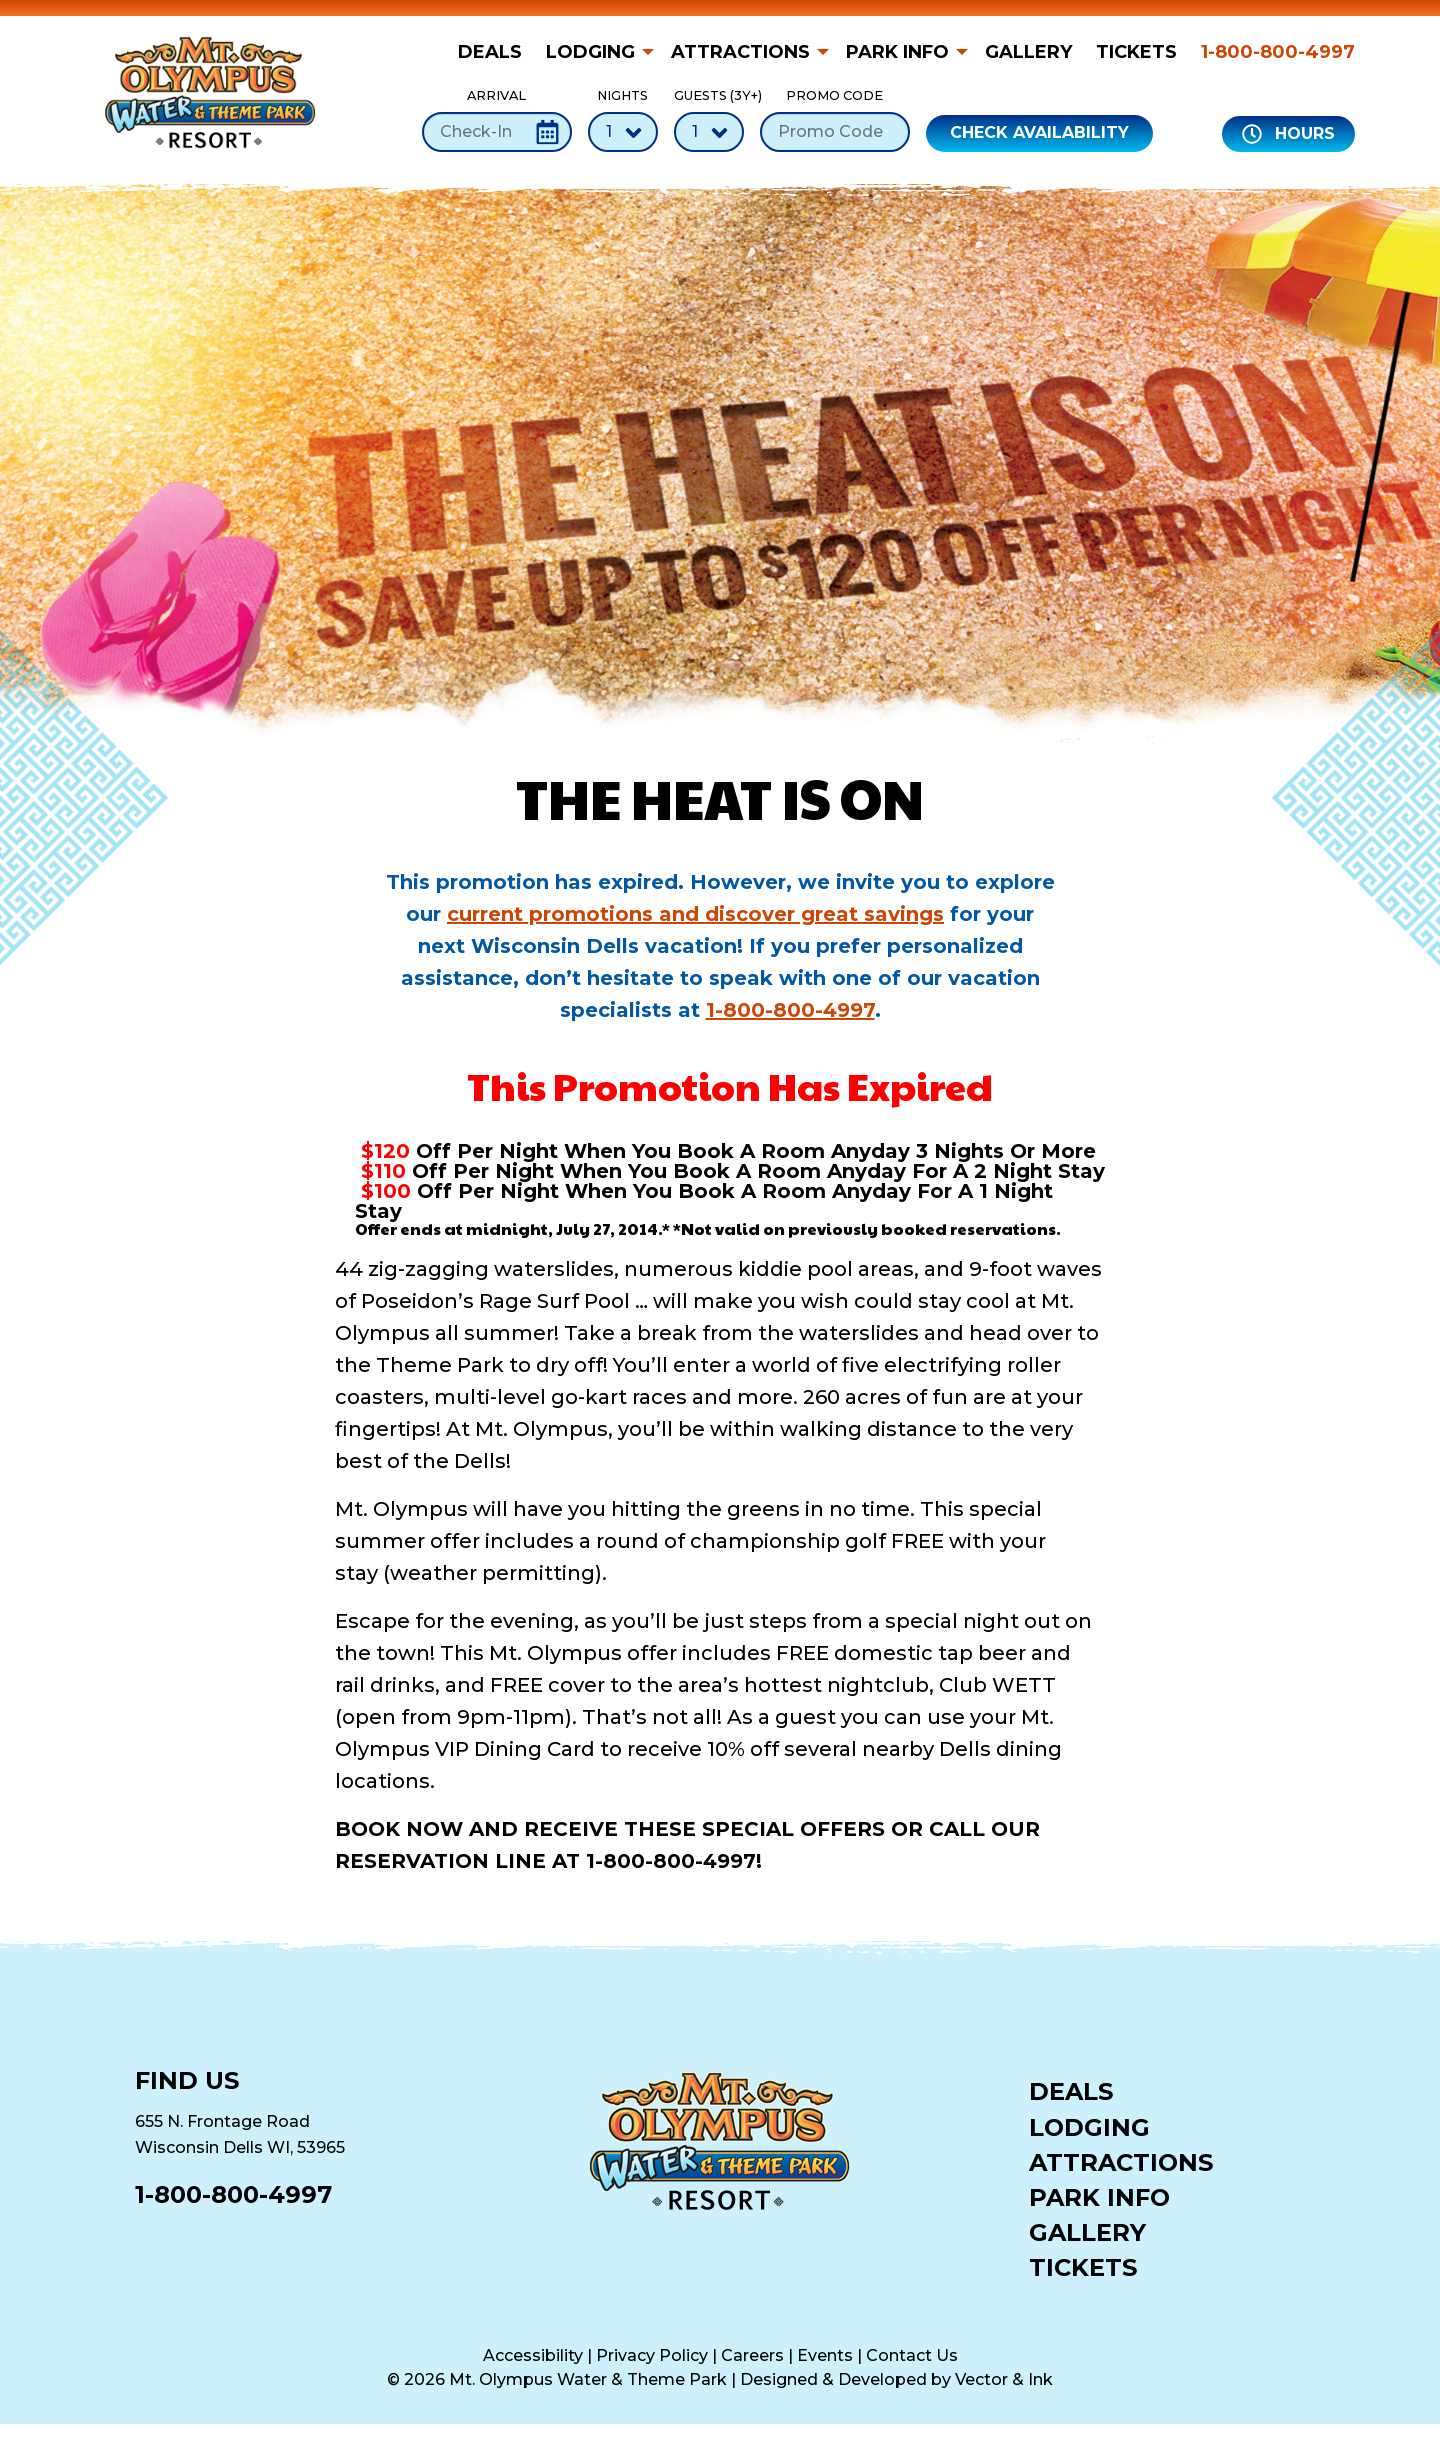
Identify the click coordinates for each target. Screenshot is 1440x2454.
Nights (623, 119)
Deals (490, 52)
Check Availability (1039, 132)
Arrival (497, 119)
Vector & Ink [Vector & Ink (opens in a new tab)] (1004, 2379)
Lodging (590, 52)
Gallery (1028, 52)
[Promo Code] (835, 132)
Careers (752, 2355)
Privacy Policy (652, 2355)
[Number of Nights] (623, 132)
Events (825, 2355)
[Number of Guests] (709, 132)
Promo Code (835, 119)
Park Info (897, 52)
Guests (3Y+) (709, 119)
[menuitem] (496, 52)
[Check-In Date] (497, 132)
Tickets (1136, 52)
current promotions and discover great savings (695, 914)
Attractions (740, 52)
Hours (1288, 134)
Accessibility (533, 2355)
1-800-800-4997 (1278, 52)
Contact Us (912, 2355)
